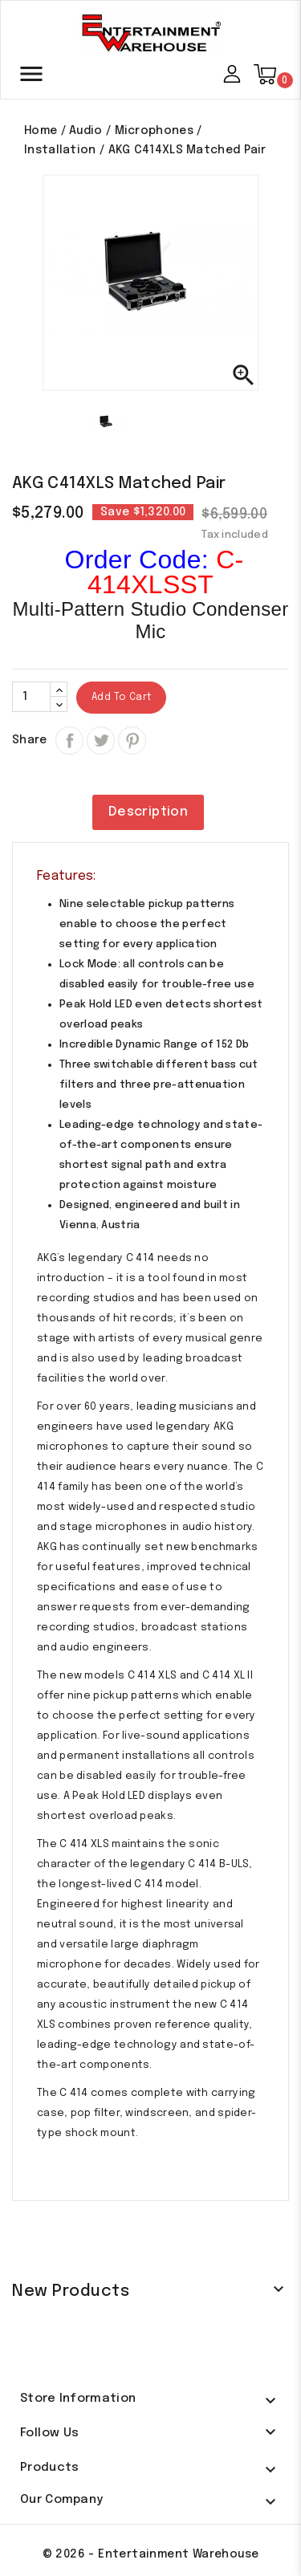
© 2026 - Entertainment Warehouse (151, 2554)
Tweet (100, 767)
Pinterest (132, 740)
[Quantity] (31, 697)
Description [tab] (148, 812)
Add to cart (121, 697)
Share (69, 740)
